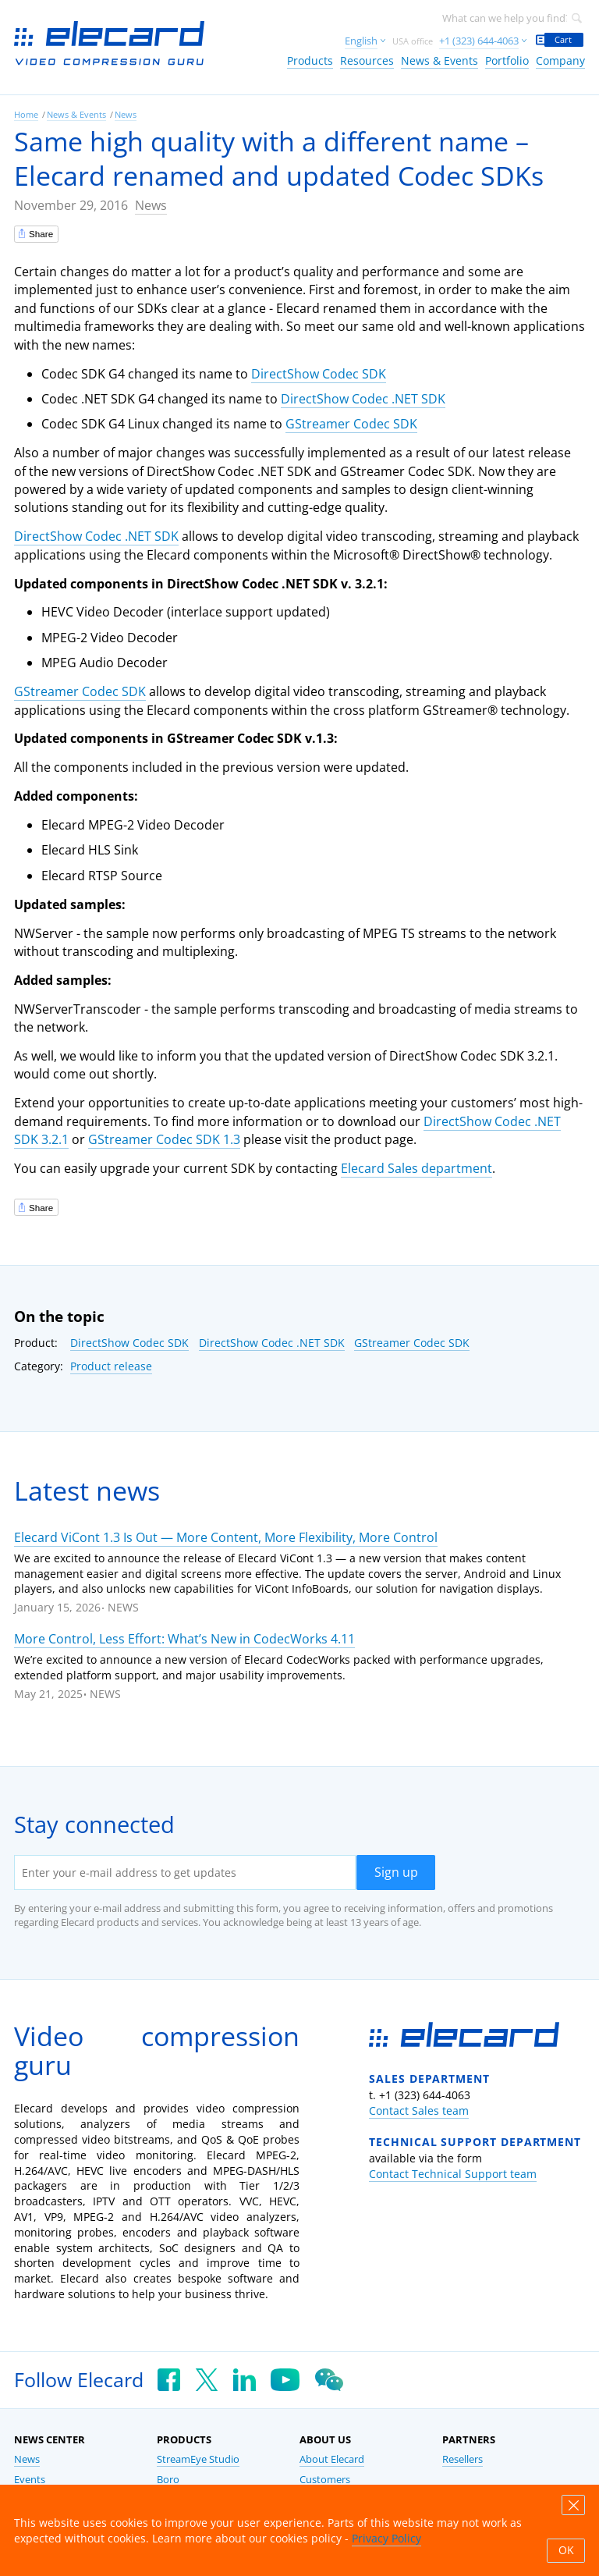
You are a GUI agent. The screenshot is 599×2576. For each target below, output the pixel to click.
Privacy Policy (386, 2538)
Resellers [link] (462, 2459)
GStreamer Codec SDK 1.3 (164, 1139)
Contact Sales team (419, 2110)
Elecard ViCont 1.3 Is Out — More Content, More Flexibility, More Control (226, 1537)
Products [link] (310, 60)
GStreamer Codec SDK (351, 423)
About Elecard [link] (332, 2459)
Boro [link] (168, 2479)
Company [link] (560, 60)
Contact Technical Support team (453, 2173)
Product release (111, 1366)
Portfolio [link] (507, 60)
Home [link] (26, 114)
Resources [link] (367, 60)
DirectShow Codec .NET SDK (363, 398)
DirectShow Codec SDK (318, 373)
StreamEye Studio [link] (198, 2459)
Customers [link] (325, 2479)
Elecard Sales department (416, 1168)
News (151, 205)
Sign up (396, 1872)
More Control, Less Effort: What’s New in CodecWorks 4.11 (184, 1638)
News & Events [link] (439, 60)
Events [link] (29, 2479)
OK (566, 2550)
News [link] (125, 114)
